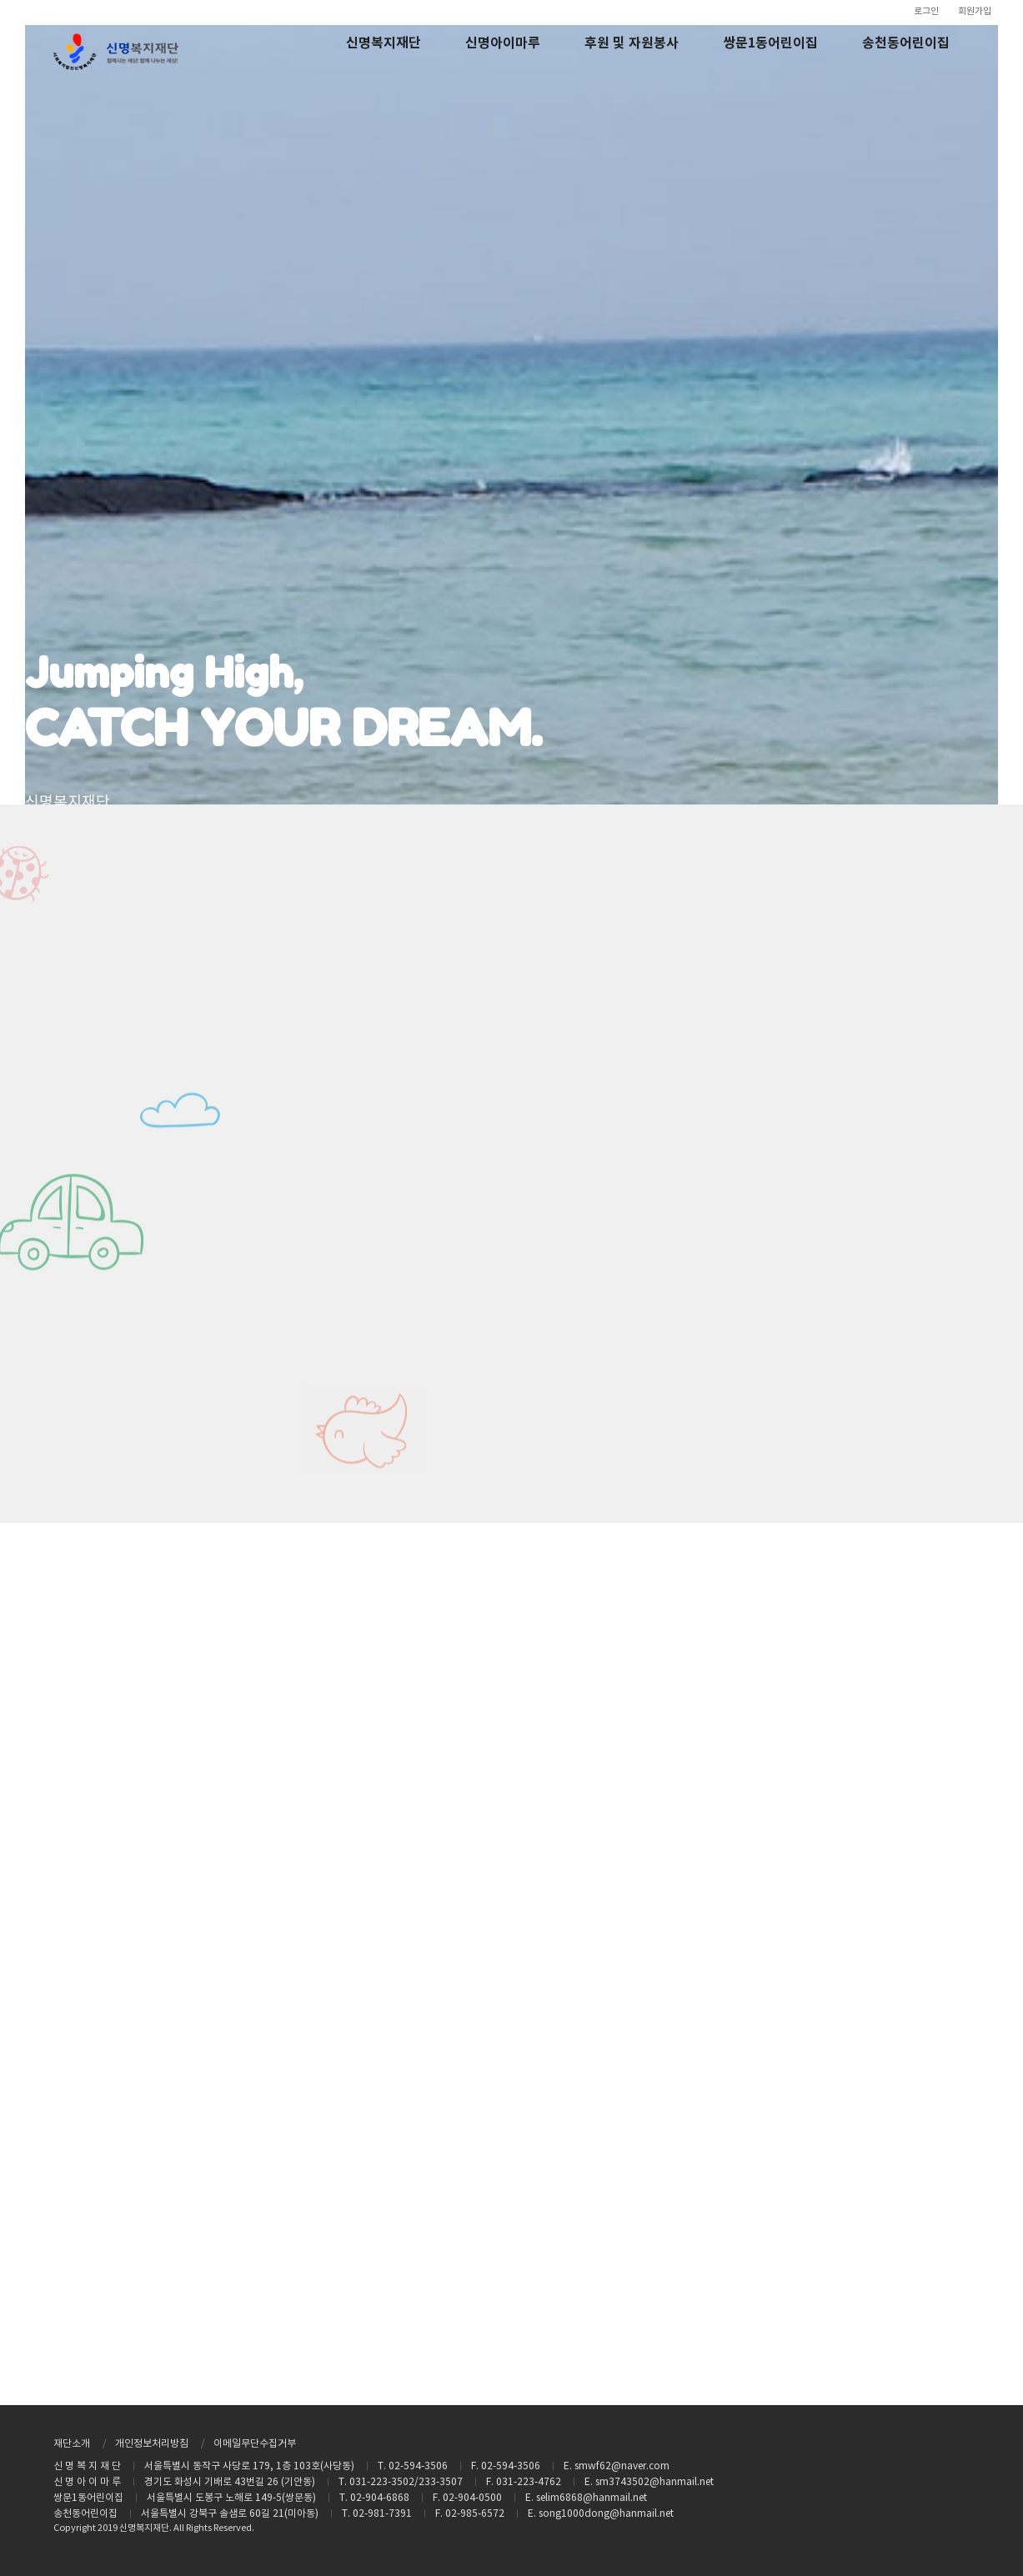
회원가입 (974, 11)
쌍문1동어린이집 (770, 43)
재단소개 (71, 2443)
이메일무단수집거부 (254, 2443)
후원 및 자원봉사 (631, 43)
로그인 (926, 11)
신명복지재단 (383, 43)
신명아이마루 (502, 43)
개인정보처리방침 (151, 2443)
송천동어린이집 (906, 43)
